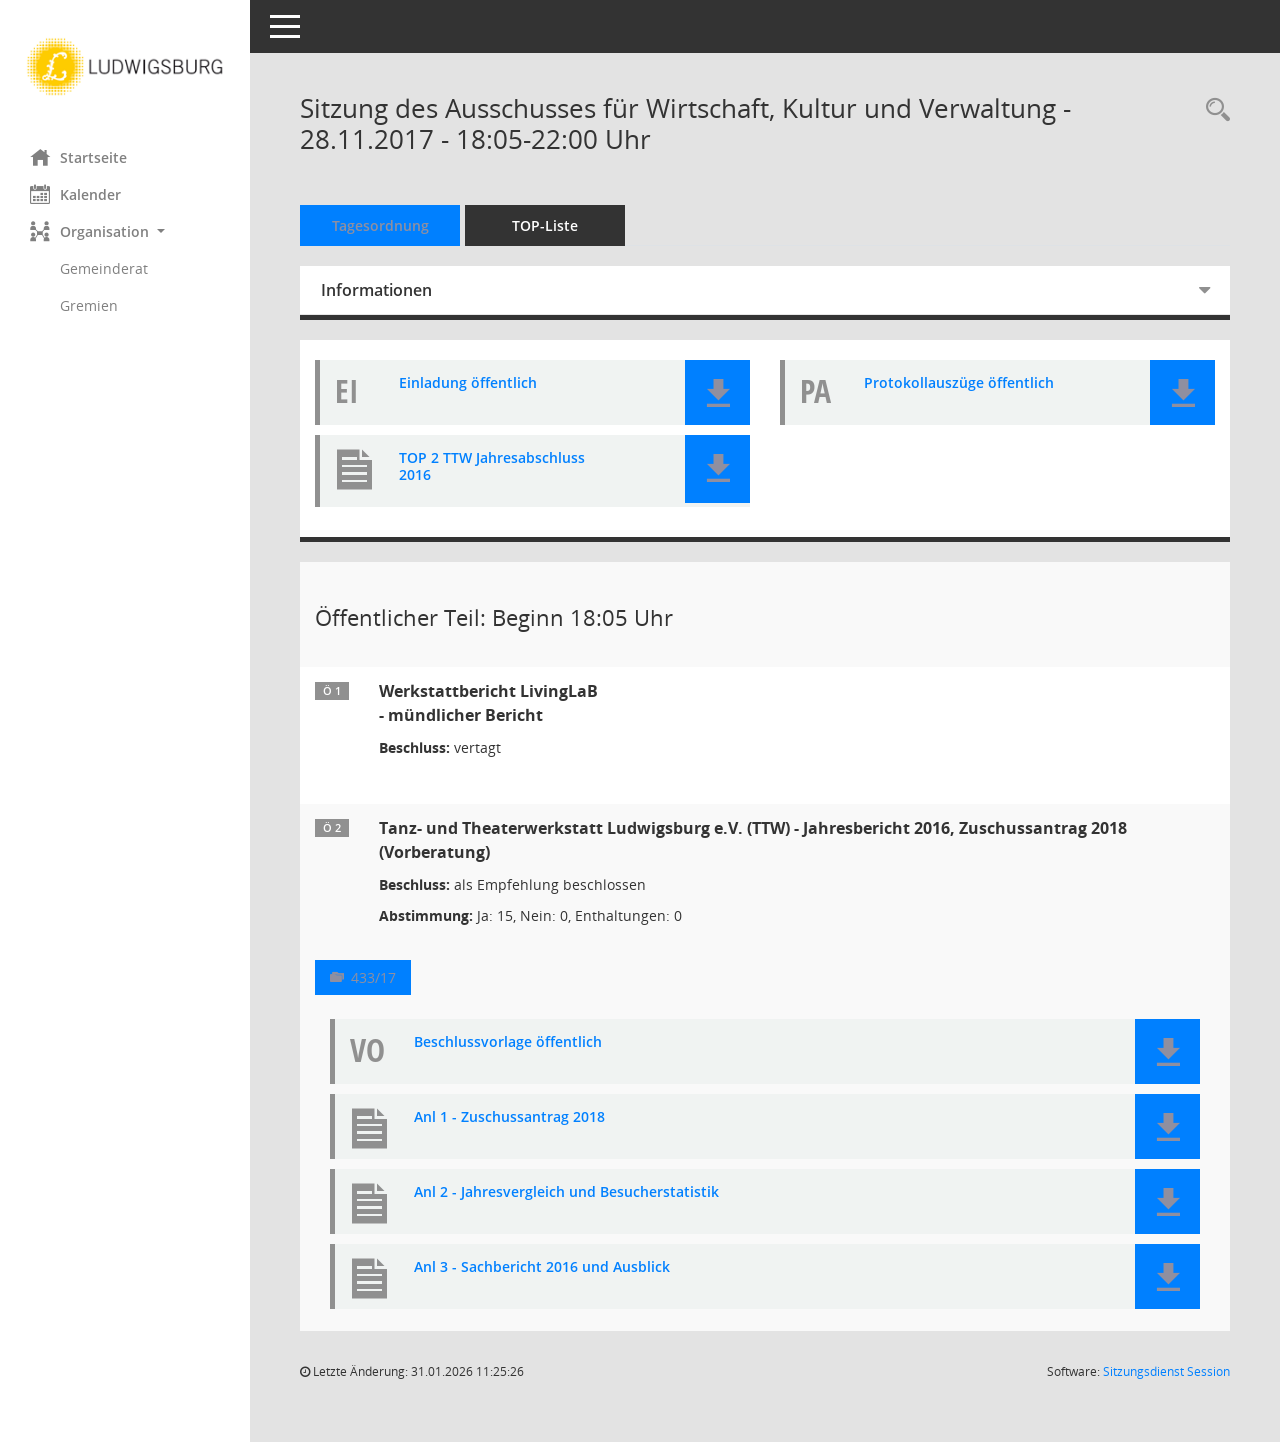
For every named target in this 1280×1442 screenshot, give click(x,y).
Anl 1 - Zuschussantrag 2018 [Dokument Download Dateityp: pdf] (509, 1117)
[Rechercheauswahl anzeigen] (1213, 110)
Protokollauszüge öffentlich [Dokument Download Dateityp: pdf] (959, 383)
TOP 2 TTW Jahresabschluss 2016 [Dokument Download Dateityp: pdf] (492, 467)
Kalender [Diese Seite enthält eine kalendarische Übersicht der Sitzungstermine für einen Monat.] (75, 194)
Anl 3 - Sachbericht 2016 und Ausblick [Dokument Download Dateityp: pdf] (542, 1267)
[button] (125, 231)
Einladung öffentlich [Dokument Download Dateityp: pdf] (468, 383)
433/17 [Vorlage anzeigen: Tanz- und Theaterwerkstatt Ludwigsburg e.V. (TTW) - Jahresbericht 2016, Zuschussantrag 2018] (373, 977)
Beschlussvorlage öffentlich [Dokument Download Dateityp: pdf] (508, 1042)
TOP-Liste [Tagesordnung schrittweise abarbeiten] (545, 225)
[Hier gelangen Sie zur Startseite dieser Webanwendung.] (125, 67)
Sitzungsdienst (1166, 1371)
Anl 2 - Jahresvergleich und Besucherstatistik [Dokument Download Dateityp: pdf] (566, 1192)
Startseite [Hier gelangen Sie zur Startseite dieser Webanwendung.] (78, 157)
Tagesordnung (380, 225)
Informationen (376, 290)
